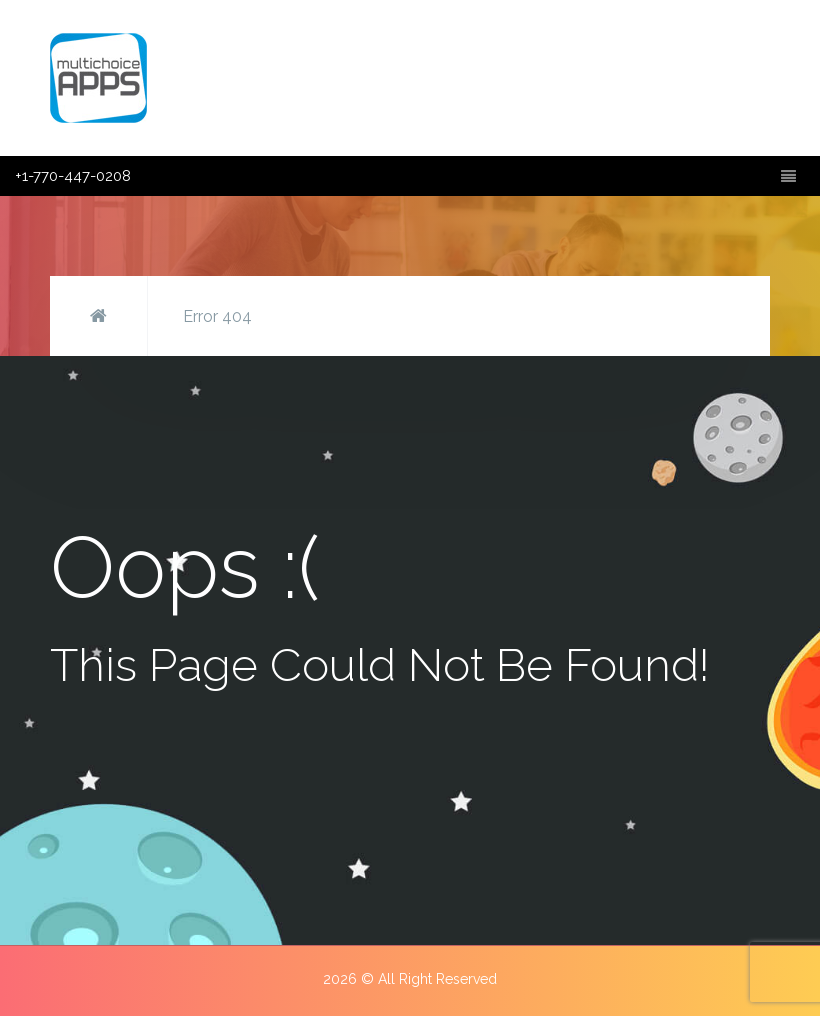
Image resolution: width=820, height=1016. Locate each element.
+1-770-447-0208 (73, 176)
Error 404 (217, 316)
